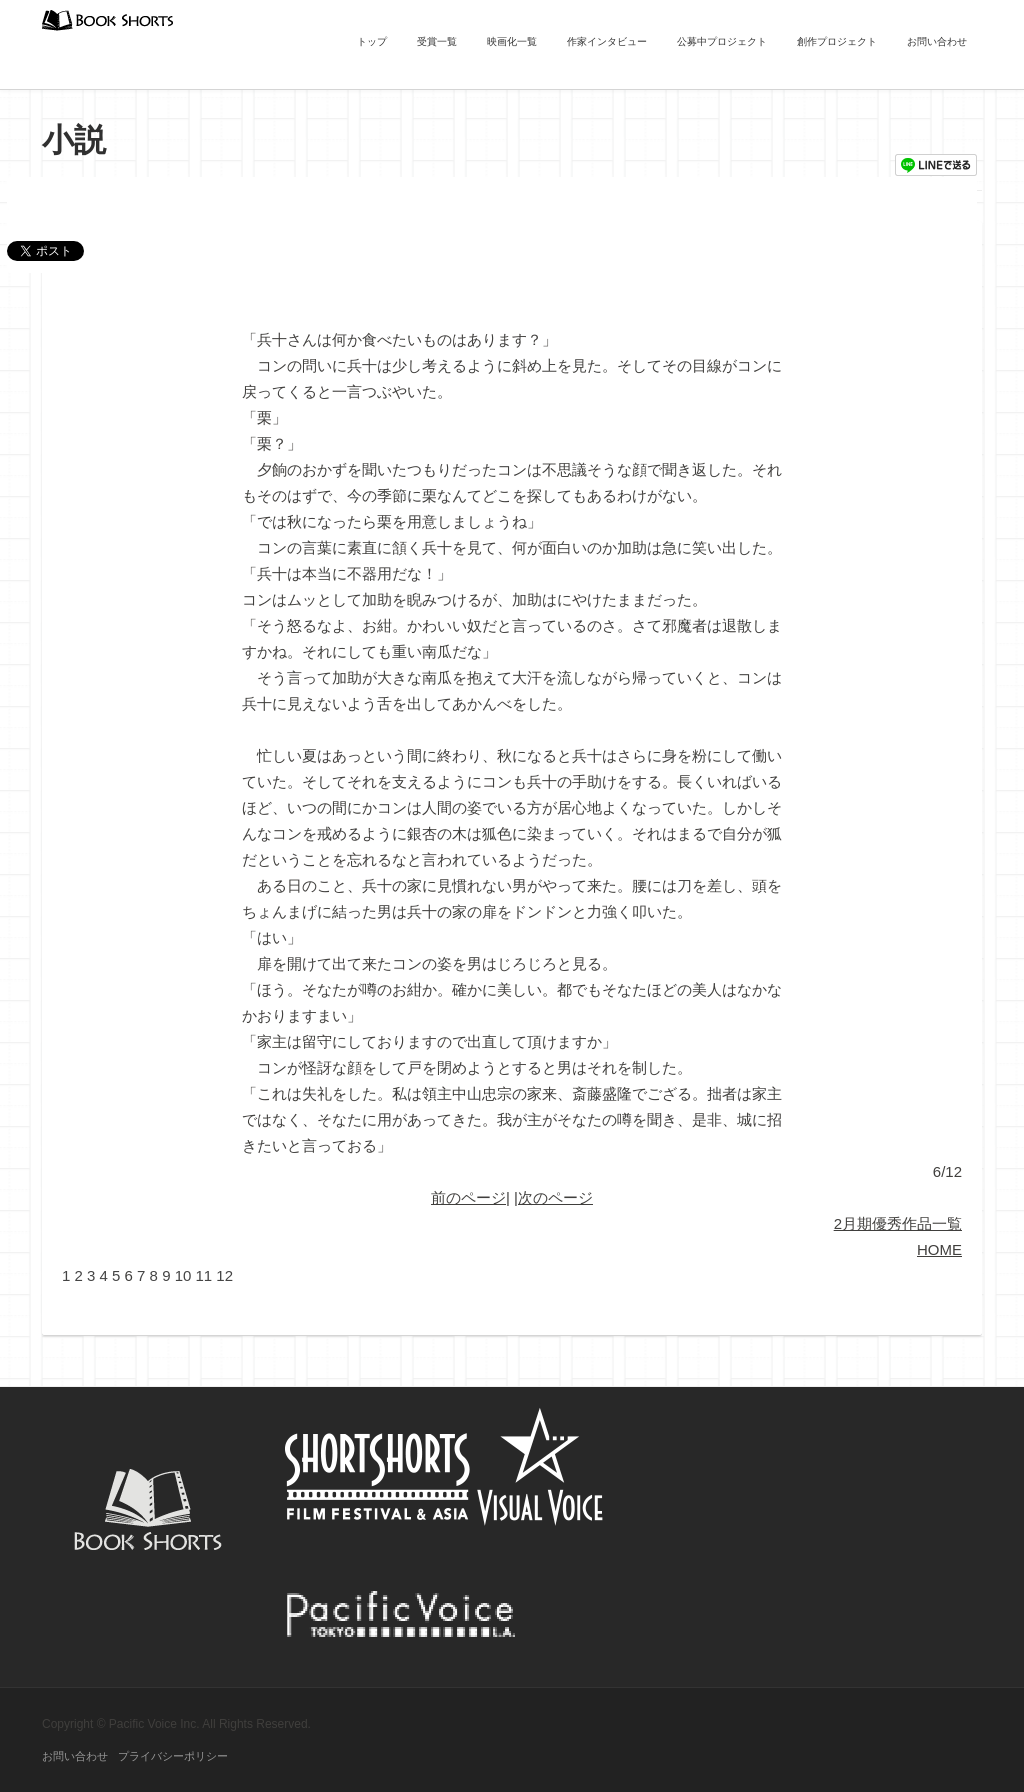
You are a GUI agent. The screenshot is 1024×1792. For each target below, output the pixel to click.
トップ (372, 41)
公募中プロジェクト (722, 41)
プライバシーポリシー (173, 1756)
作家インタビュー (607, 41)
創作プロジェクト (837, 41)
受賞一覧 (437, 41)
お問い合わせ (937, 41)
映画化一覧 (512, 41)
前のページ (468, 1197)
